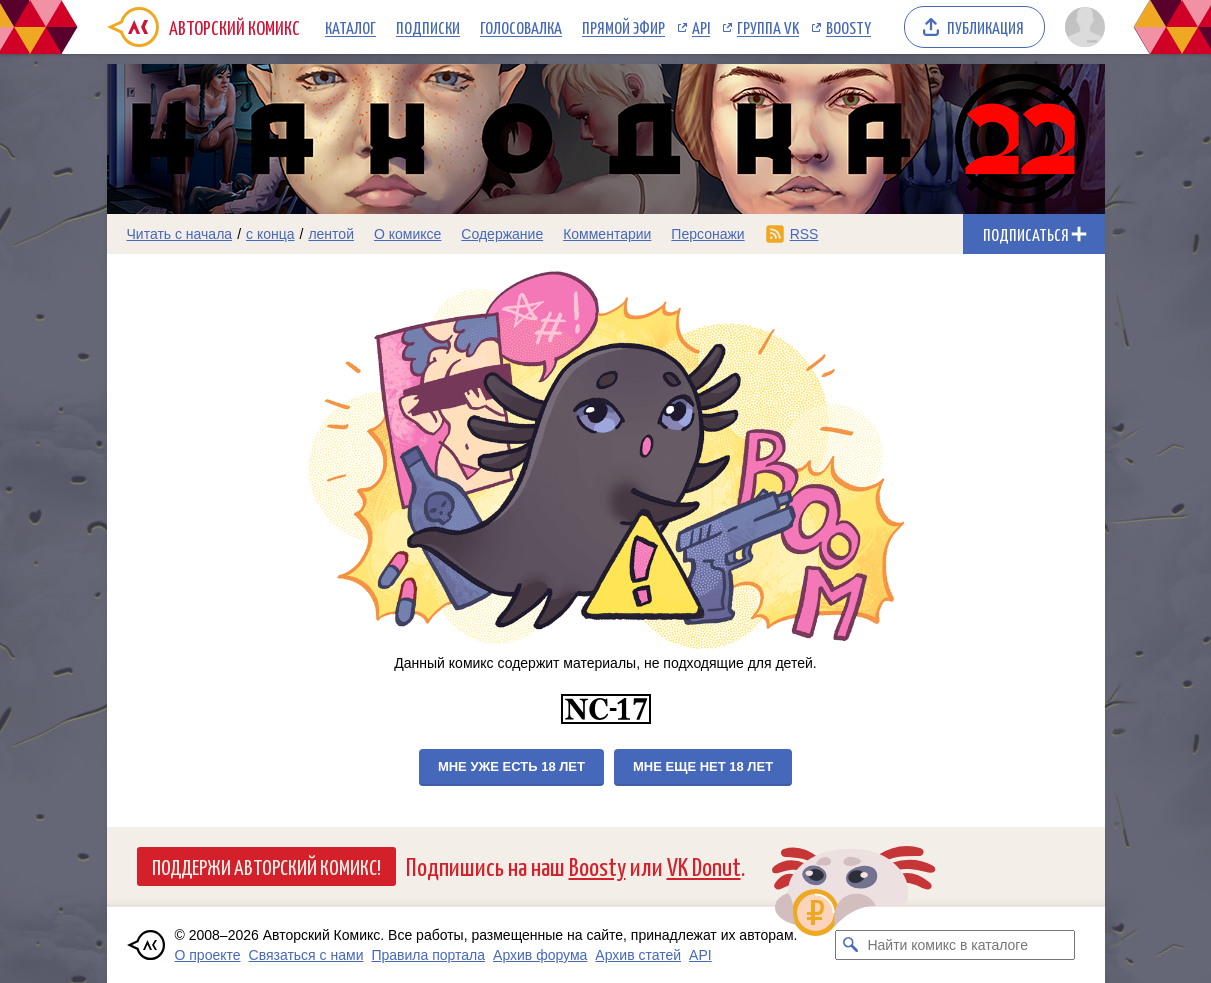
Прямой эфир (623, 27)
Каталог (350, 27)
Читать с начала (180, 234)
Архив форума (540, 955)
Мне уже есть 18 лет (511, 766)
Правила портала (428, 955)
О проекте (208, 955)
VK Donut (704, 865)
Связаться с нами (306, 955)
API (701, 27)
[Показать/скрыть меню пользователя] (1081, 27)
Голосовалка (521, 27)
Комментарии (607, 234)
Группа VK (768, 27)
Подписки (428, 27)
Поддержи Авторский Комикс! (266, 866)
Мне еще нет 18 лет (703, 766)
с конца (270, 234)
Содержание (502, 234)
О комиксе (407, 234)
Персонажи (707, 234)
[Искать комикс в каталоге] (850, 945)
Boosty (848, 27)
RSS (804, 234)
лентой (331, 234)
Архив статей (638, 955)
